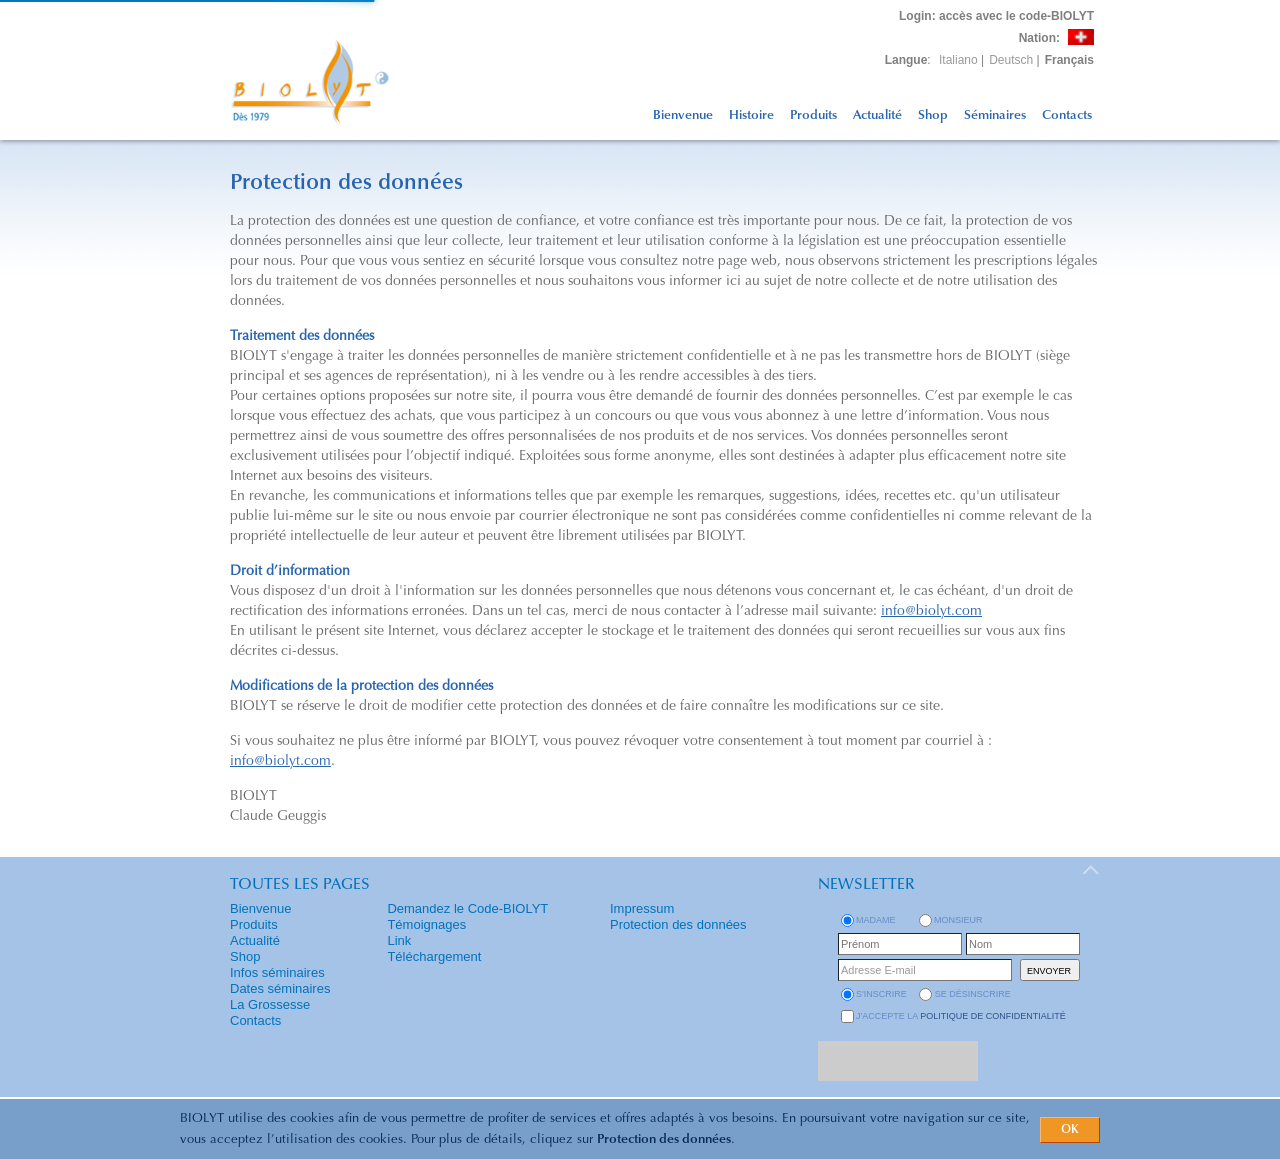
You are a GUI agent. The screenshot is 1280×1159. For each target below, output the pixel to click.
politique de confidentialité (993, 1016)
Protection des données (664, 1139)
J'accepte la (961, 1016)
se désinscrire (973, 994)
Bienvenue (683, 115)
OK (1070, 1130)
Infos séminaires (277, 972)
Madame (876, 920)
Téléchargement (434, 956)
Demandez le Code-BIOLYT (467, 908)
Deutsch (1011, 60)
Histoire (751, 115)
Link (399, 940)
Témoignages (426, 924)
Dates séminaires (280, 988)
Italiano (958, 60)
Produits (813, 115)
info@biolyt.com (931, 612)
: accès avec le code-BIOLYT (996, 16)
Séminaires (995, 115)
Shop (933, 115)
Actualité (877, 115)
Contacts (1067, 115)
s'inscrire (881, 994)
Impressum (642, 908)
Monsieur (958, 920)
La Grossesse (270, 1004)
